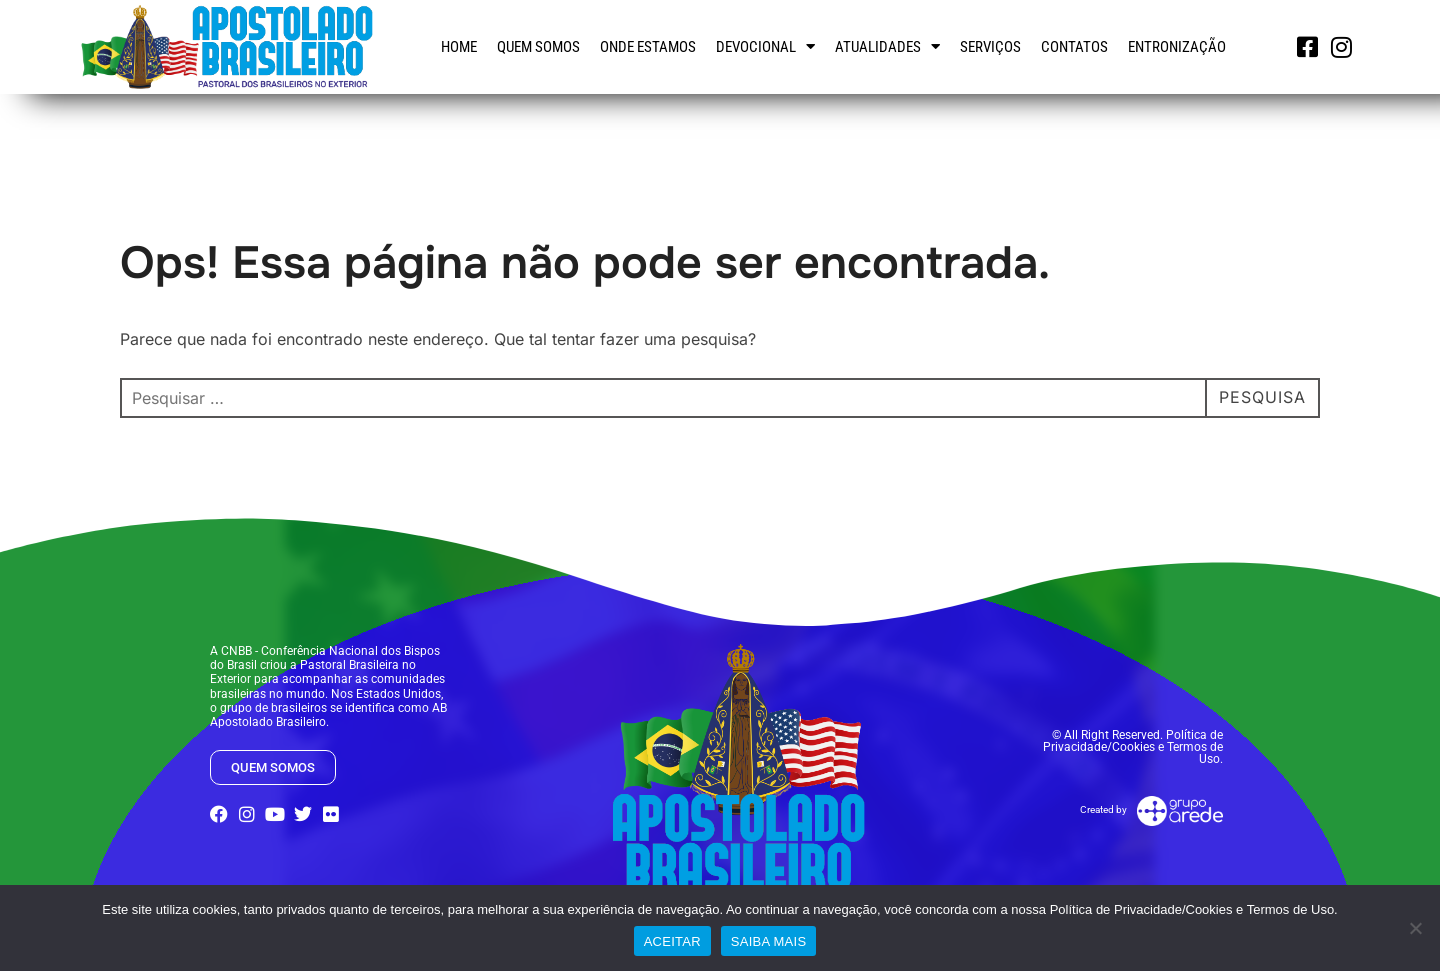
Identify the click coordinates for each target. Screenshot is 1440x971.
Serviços (990, 47)
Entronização (1177, 47)
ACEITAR (672, 941)
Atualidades (887, 46)
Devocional (765, 46)
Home (459, 47)
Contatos (1074, 47)
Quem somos (538, 47)
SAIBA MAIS (768, 941)
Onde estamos (648, 47)
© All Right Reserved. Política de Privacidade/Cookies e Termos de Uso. (1133, 747)
